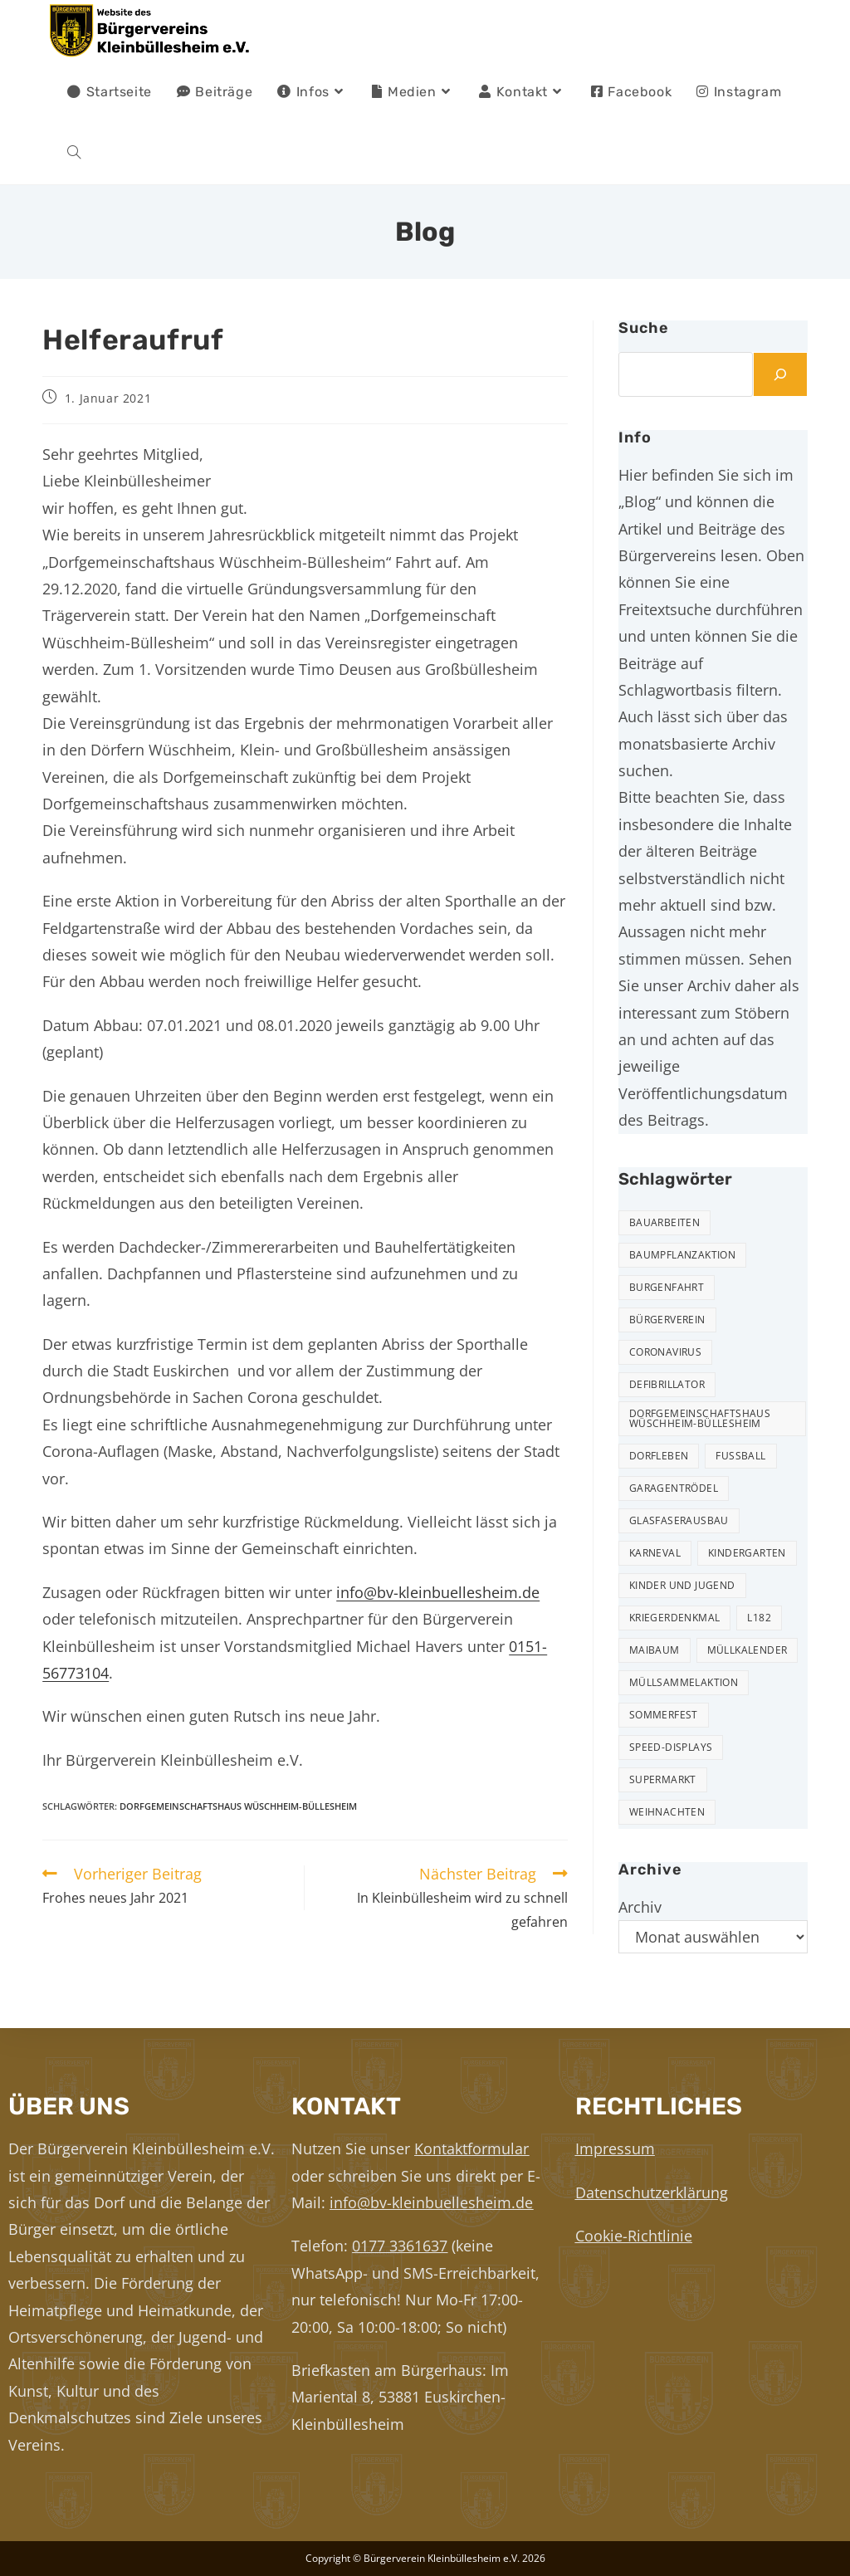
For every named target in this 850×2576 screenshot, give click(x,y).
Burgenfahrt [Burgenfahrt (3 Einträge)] (666, 1287)
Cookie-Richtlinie (633, 2236)
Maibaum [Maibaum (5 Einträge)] (654, 1650)
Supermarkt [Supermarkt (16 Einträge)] (662, 1779)
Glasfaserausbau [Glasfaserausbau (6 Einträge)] (679, 1520)
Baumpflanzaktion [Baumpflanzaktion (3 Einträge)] (682, 1255)
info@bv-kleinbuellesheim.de (438, 1592)
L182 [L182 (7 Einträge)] (759, 1618)
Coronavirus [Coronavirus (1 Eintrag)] (665, 1352)
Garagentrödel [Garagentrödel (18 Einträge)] (673, 1488)
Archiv (640, 1907)
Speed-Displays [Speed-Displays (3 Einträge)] (671, 1747)
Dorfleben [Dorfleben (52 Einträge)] (659, 1456)
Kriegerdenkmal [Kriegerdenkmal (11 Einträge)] (675, 1618)
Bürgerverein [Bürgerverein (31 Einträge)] (667, 1319)
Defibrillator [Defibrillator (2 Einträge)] (667, 1384)
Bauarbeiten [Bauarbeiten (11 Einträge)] (664, 1222)
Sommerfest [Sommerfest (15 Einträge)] (663, 1715)
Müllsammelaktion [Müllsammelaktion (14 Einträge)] (683, 1682)
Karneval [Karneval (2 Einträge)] (655, 1553)
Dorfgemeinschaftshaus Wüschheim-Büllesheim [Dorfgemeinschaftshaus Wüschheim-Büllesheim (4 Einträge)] (699, 1418)
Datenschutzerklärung (651, 2192)
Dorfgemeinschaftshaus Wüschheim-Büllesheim (238, 1806)
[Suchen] (780, 374)
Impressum (615, 2148)
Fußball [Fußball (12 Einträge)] (740, 1456)
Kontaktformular (471, 2148)
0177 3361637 (399, 2246)
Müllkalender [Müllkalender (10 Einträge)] (747, 1650)
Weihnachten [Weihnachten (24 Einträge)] (667, 1812)
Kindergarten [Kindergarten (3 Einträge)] (747, 1553)
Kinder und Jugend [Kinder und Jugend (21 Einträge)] (682, 1585)
